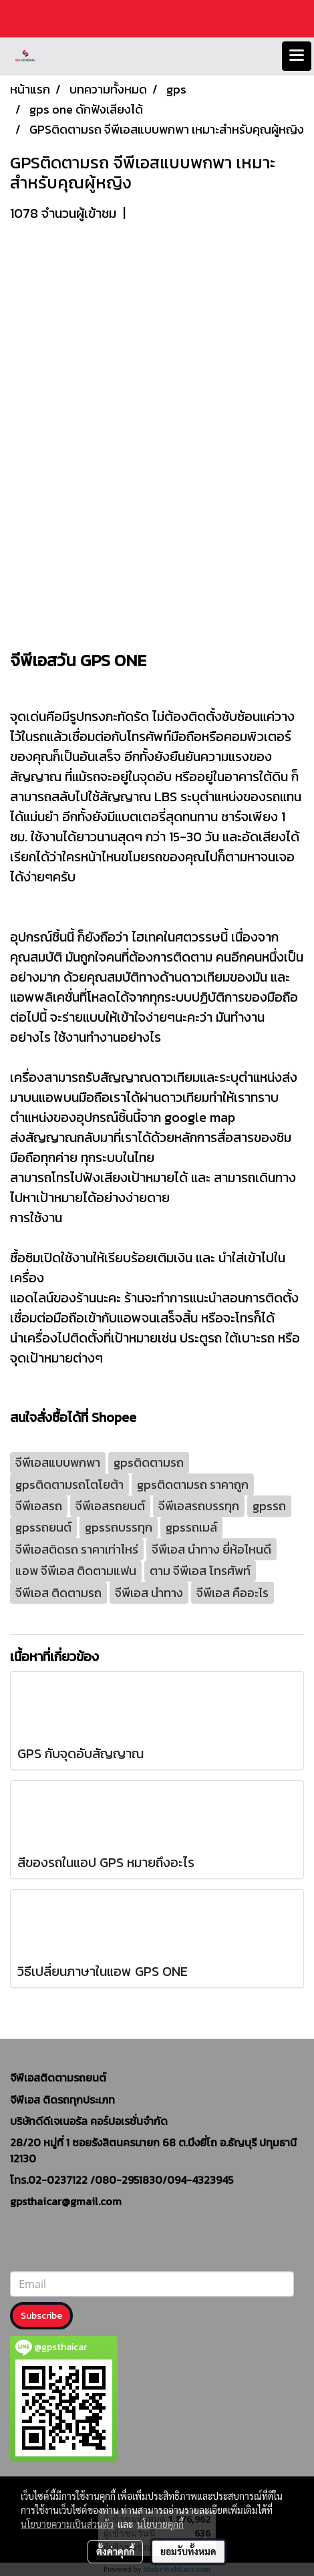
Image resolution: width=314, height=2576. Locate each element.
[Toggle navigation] (296, 56)
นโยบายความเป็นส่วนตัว (67, 2524)
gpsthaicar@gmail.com (66, 2201)
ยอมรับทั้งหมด (188, 2551)
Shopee (114, 1417)
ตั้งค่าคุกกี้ (115, 2551)
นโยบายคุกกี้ (160, 2524)
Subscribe (41, 2316)
